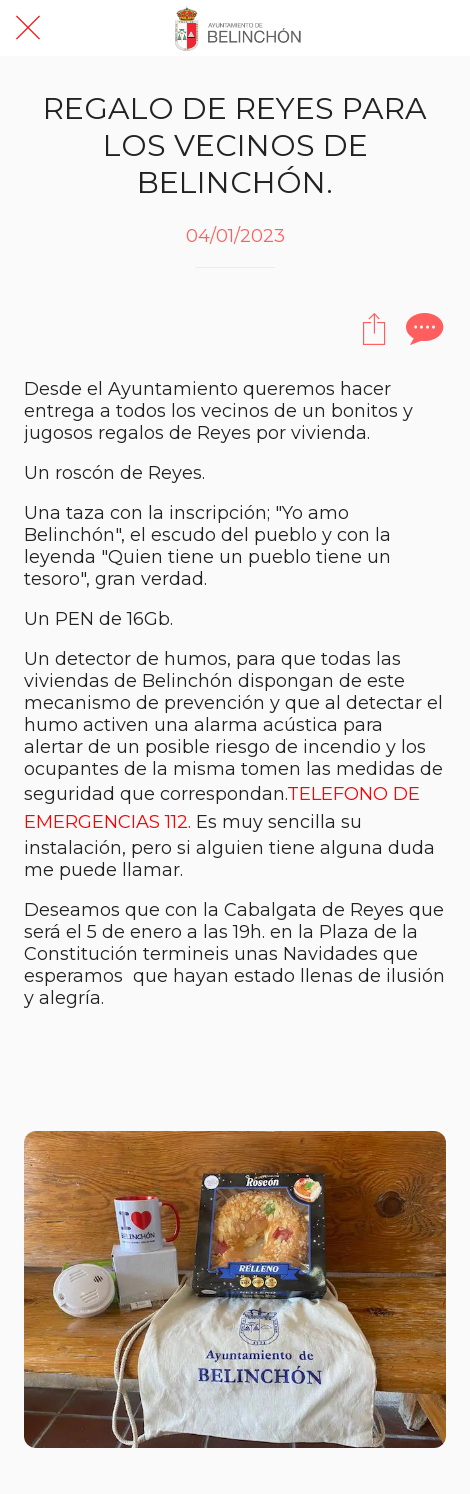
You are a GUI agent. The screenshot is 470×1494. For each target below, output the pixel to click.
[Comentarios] (422, 328)
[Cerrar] (28, 28)
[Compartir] (374, 328)
